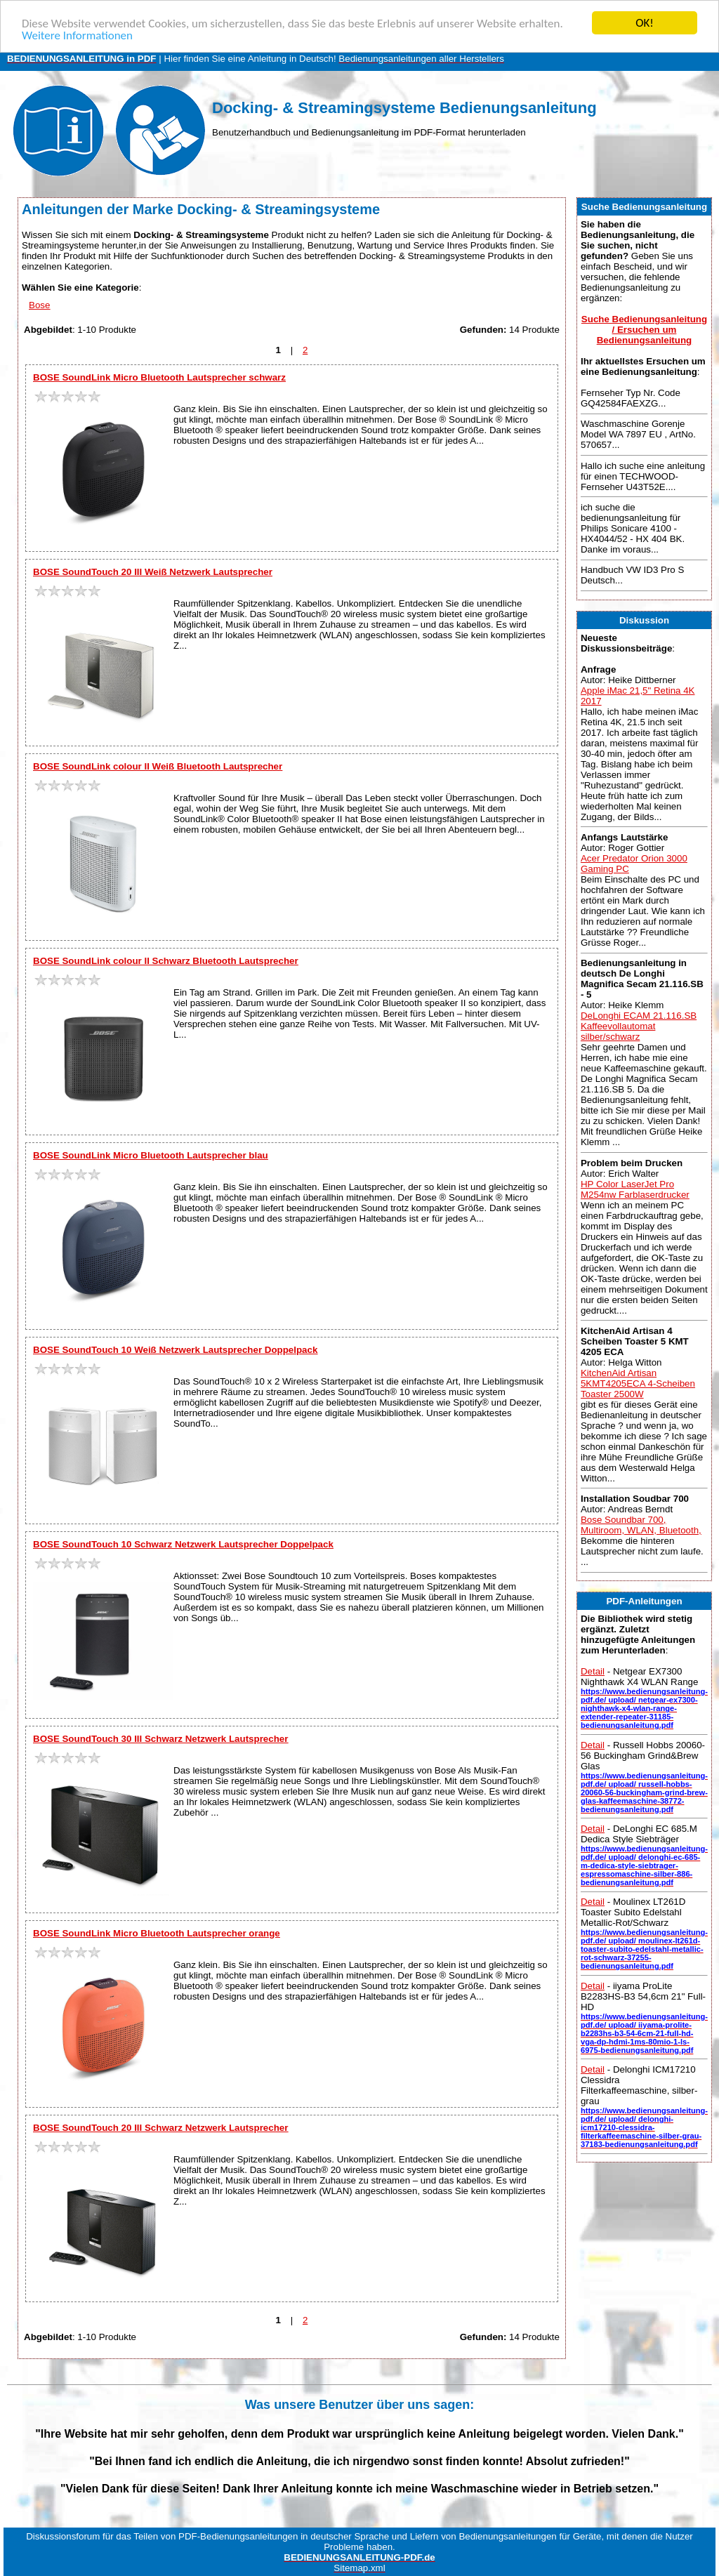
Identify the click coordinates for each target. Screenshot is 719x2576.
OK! (644, 22)
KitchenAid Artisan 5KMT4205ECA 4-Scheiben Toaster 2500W (638, 1383)
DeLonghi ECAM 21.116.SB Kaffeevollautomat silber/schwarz (639, 1026)
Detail (593, 1671)
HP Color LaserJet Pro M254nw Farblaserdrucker (635, 1189)
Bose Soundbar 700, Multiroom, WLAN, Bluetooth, (641, 1524)
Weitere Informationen (77, 35)
